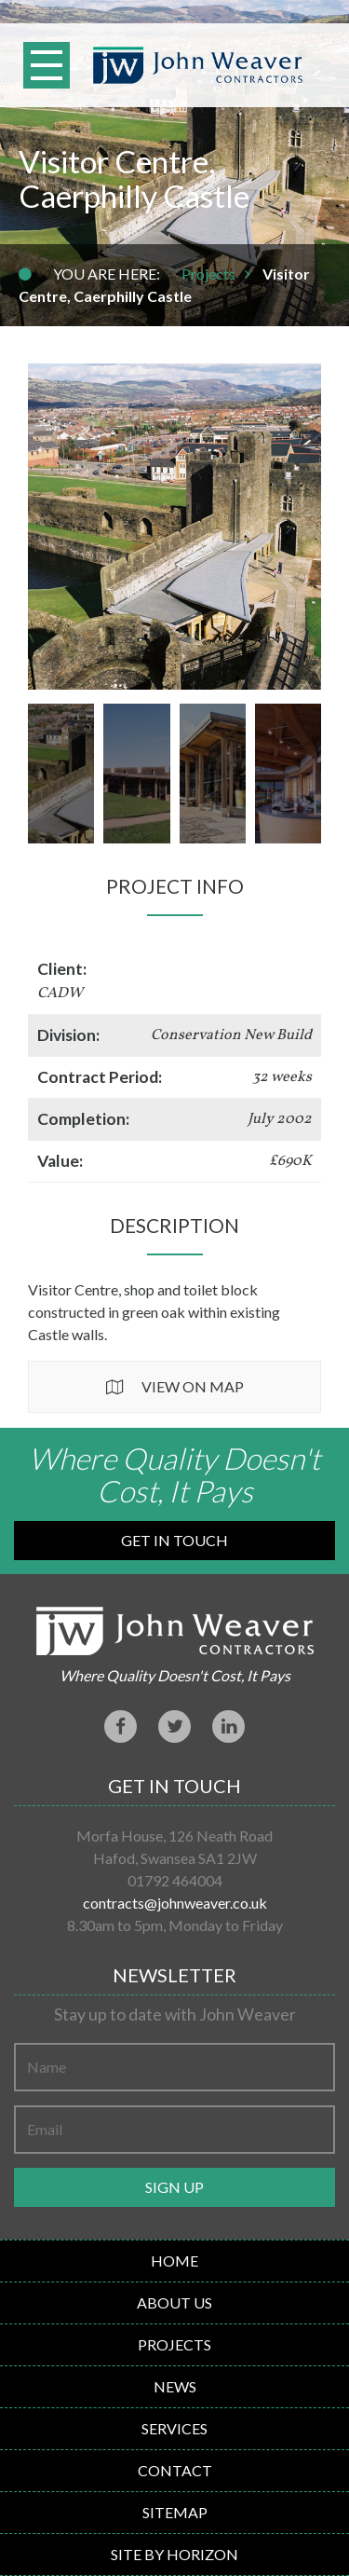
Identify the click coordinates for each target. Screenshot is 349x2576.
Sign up (174, 2187)
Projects (208, 273)
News (175, 2386)
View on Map (192, 1386)
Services (174, 2428)
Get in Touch (174, 1540)
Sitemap (175, 2512)
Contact (175, 2470)
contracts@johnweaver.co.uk (175, 1902)
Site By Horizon (174, 2554)
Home (174, 2260)
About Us (174, 2302)
